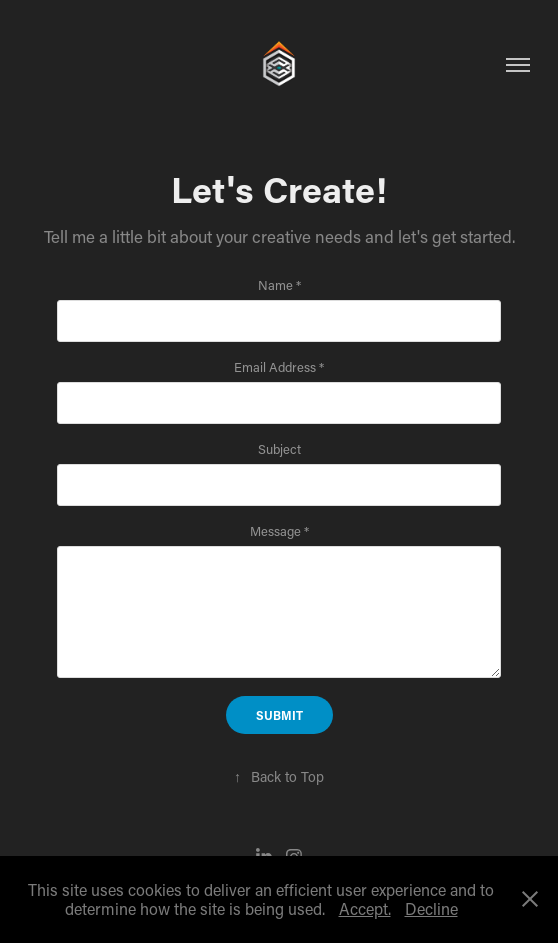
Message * (279, 531)
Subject (279, 449)
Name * (279, 285)
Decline (431, 908)
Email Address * (279, 367)
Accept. (365, 908)
